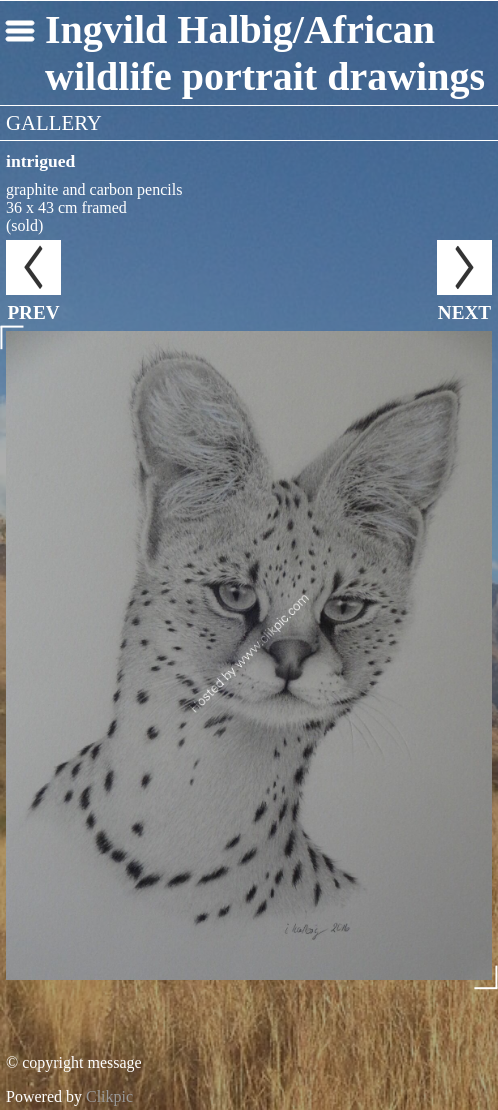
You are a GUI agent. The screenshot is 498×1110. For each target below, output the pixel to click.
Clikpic (109, 1096)
